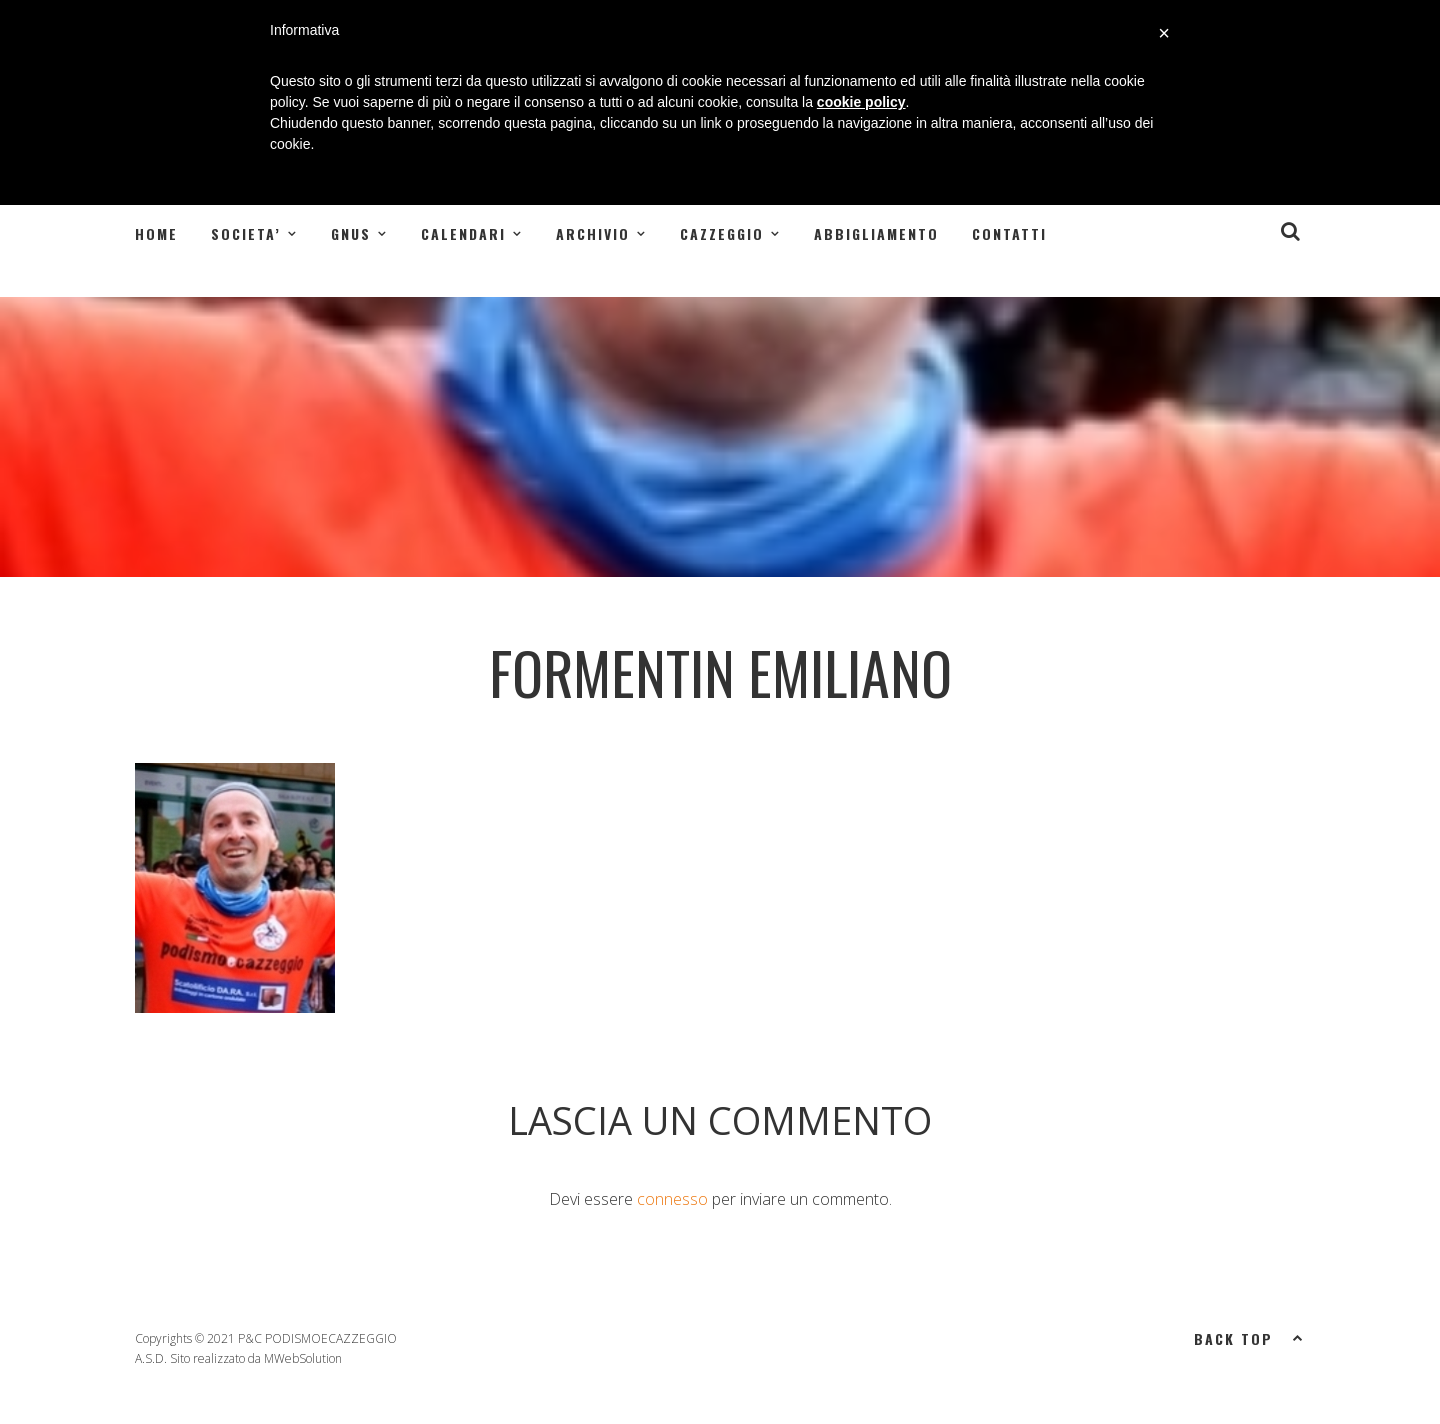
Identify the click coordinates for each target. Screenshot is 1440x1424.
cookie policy (861, 102)
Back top (1249, 1337)
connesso (672, 1199)
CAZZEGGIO (722, 233)
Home (156, 233)
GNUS (351, 233)
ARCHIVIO (593, 233)
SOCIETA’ (246, 233)
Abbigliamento (876, 233)
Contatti (1009, 233)
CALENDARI (463, 233)
